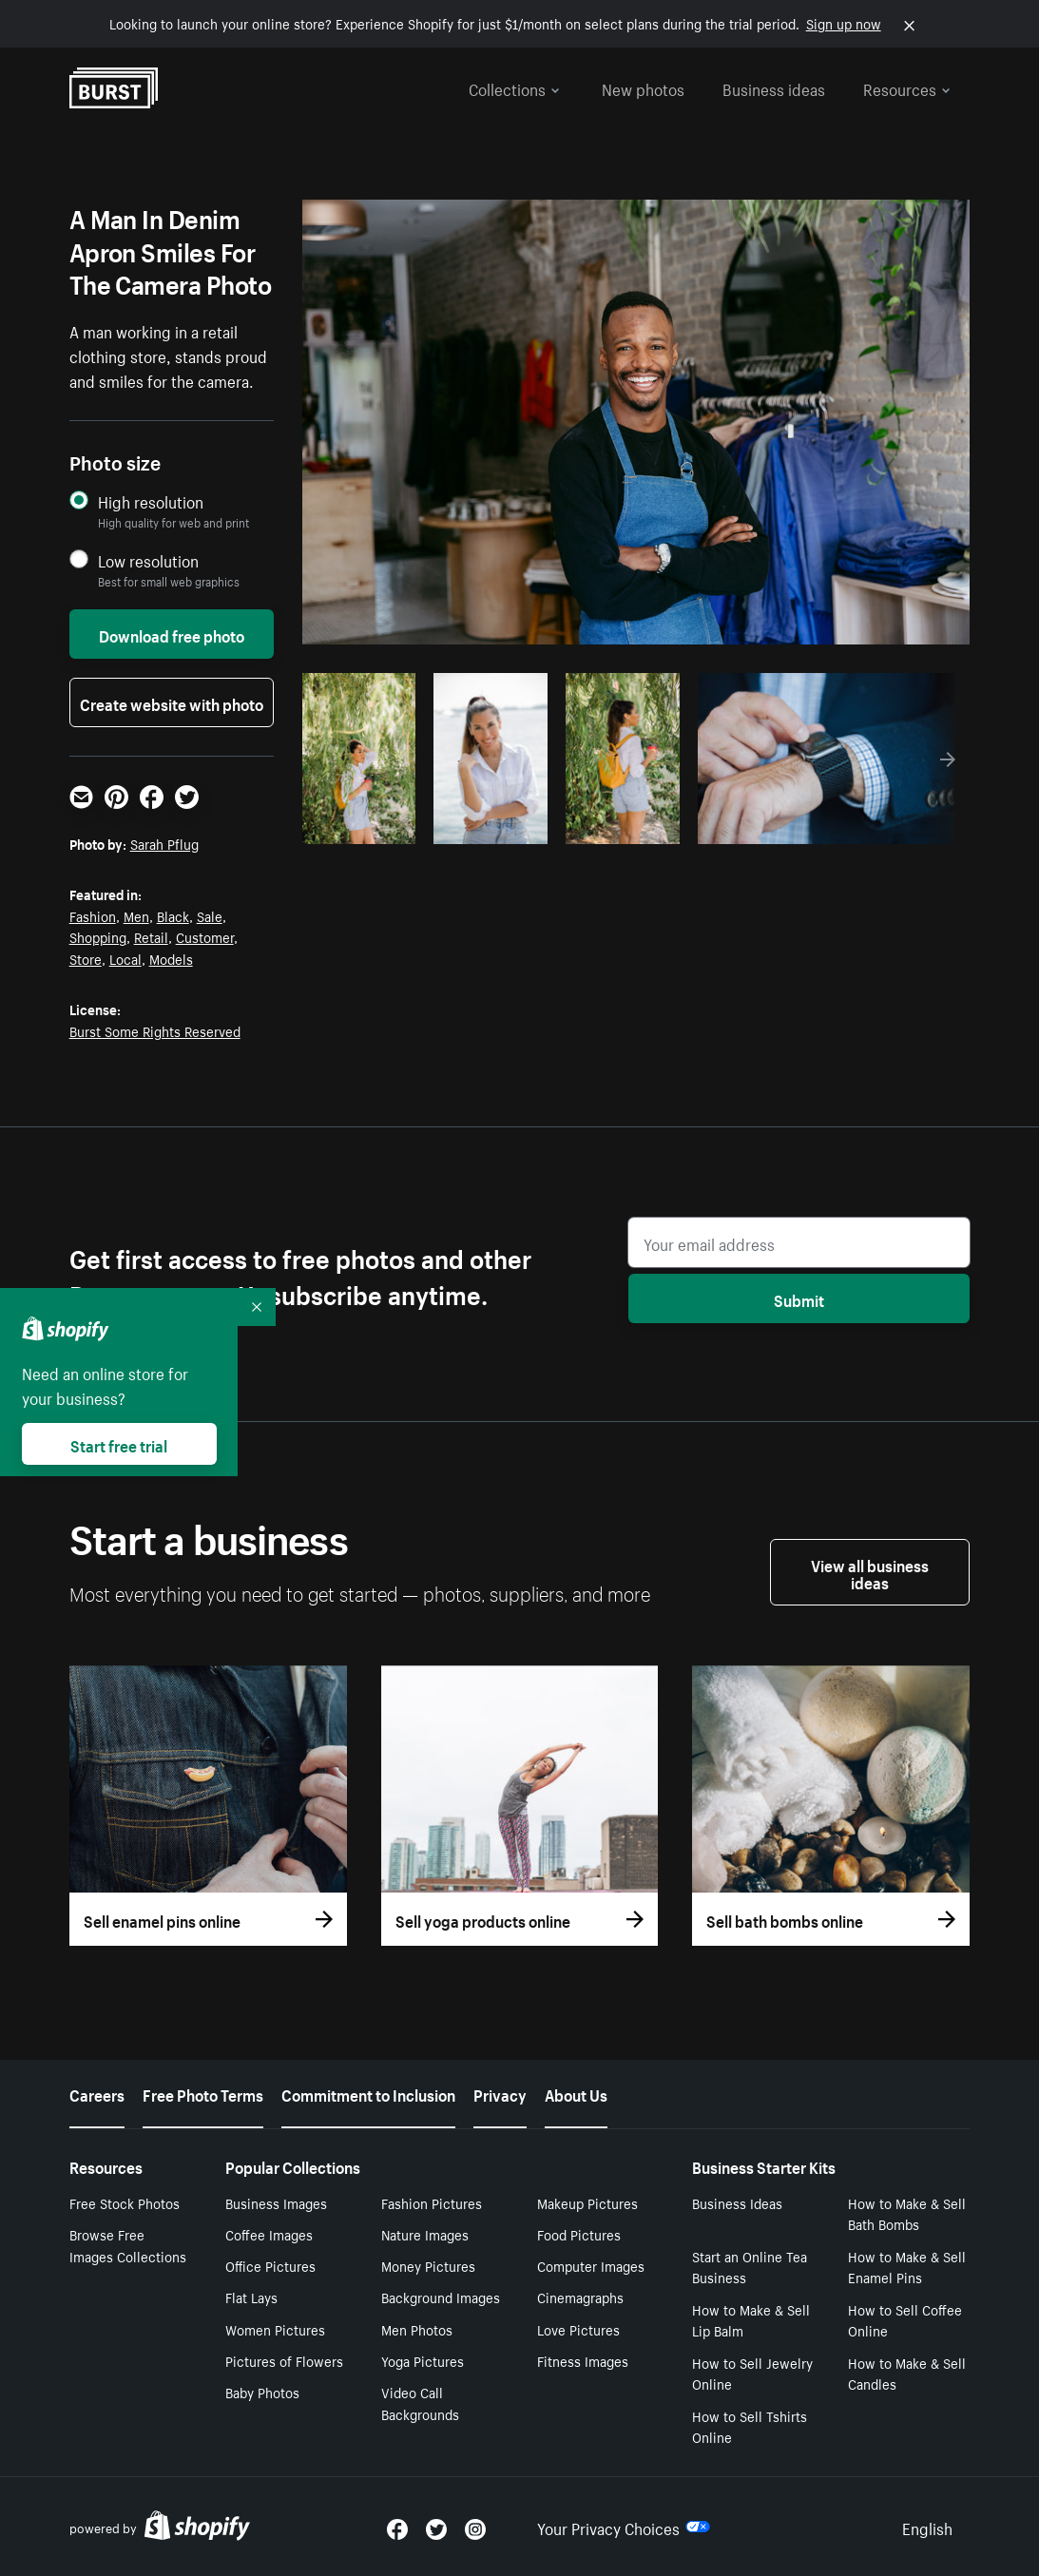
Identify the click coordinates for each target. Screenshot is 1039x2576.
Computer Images (591, 2265)
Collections (514, 87)
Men (136, 915)
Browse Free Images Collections (127, 2244)
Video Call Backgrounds (420, 2402)
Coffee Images (269, 2233)
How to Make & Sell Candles (907, 2373)
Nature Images (425, 2233)
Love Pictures (578, 2328)
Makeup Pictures (587, 2202)
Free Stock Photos (124, 2202)
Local (125, 958)
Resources (907, 87)
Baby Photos (262, 2391)
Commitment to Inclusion (368, 2093)
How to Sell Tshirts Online (749, 2426)
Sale (209, 915)
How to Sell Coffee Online (905, 2319)
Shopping (97, 936)
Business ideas (773, 87)
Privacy (500, 2093)
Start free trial (118, 1444)
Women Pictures (275, 2328)
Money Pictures (428, 2265)
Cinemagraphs (580, 2296)
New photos (643, 87)
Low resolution (148, 560)
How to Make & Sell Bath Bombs (907, 2213)
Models (171, 958)
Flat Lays (251, 2296)
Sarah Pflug (164, 843)
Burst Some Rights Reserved (155, 1030)
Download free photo (171, 634)
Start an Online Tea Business (749, 2266)
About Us (576, 2093)
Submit (799, 1298)
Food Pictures (579, 2233)
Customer (205, 936)
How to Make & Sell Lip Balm (751, 2319)
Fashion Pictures (431, 2202)
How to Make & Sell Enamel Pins (907, 2266)
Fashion (92, 915)
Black (173, 915)
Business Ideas (737, 2202)
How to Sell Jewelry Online (752, 2373)
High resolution (150, 501)
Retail (151, 936)
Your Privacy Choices (623, 2526)
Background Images (440, 2296)
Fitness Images (582, 2360)
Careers (97, 2093)
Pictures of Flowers (284, 2360)
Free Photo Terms (203, 2093)
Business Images (276, 2202)
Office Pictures (270, 2265)
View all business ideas (870, 1572)
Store (85, 958)
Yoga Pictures (422, 2360)
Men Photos (416, 2328)
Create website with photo (171, 702)
